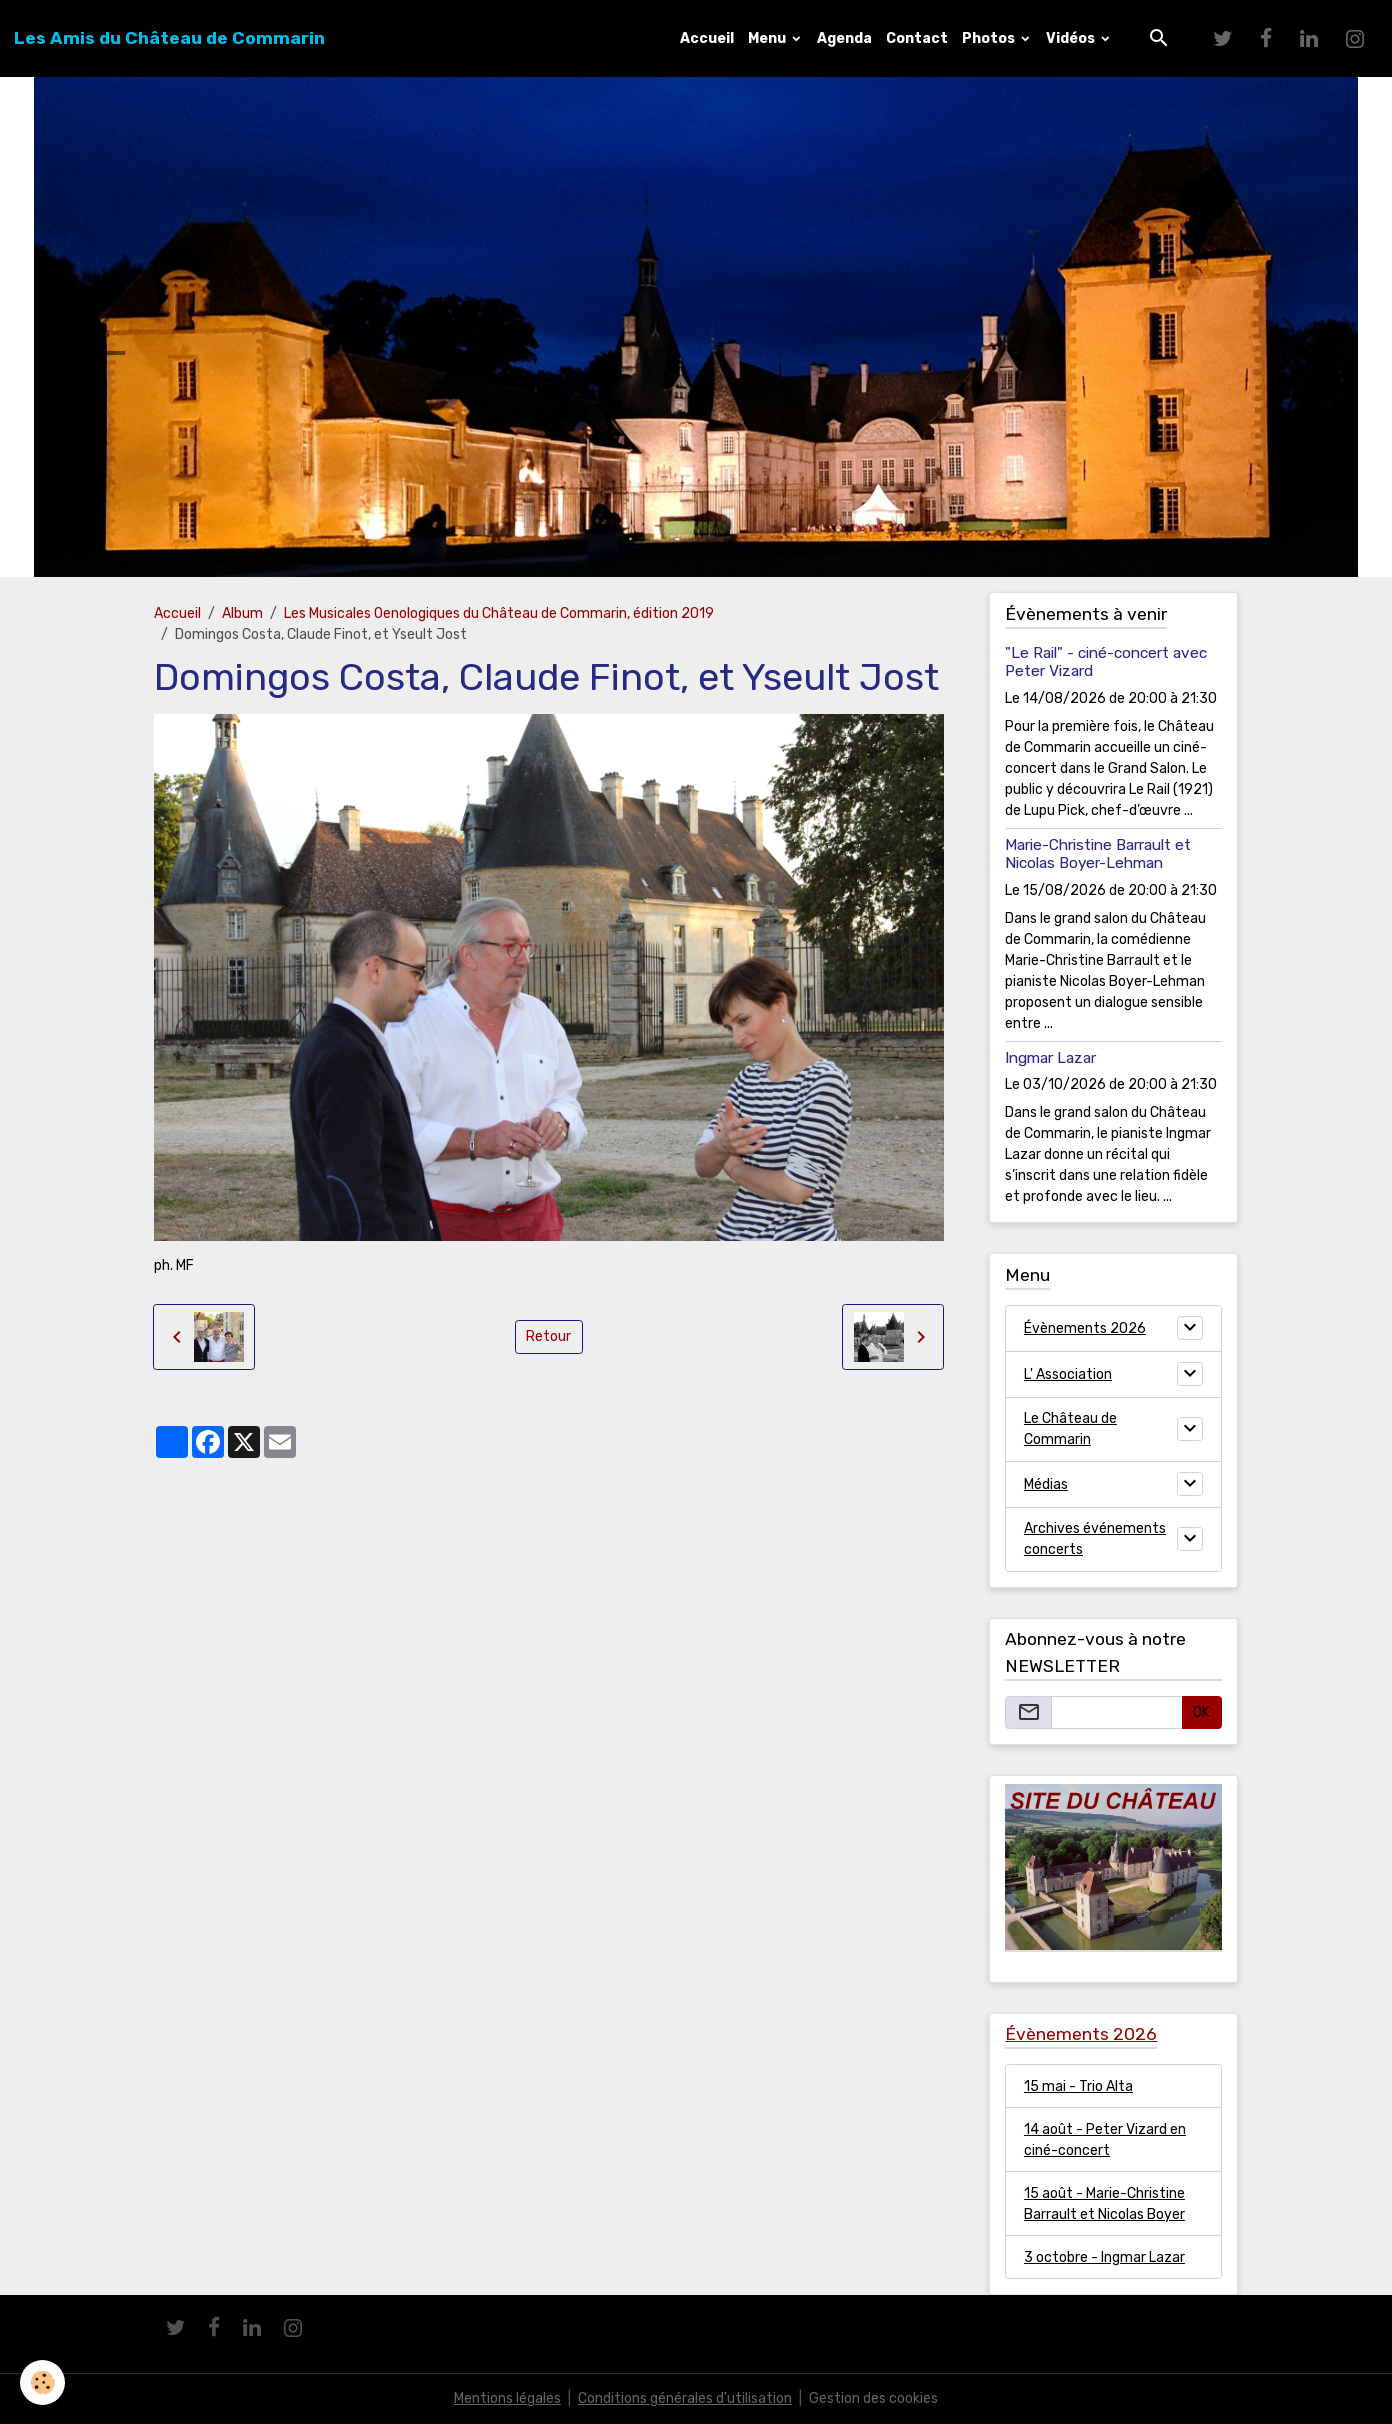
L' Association (1068, 1374)
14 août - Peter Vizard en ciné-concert (1105, 2140)
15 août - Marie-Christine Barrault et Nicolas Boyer (1104, 2204)
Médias (1046, 1484)
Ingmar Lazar (1050, 1058)
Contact (917, 38)
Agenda (844, 38)
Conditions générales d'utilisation (685, 2398)
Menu (768, 38)
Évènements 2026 (1085, 1328)
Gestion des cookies (873, 2398)
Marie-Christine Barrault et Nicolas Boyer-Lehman (1098, 854)
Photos (990, 38)
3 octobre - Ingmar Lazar (1104, 2257)
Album (242, 613)
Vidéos (1072, 38)
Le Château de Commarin (1070, 1429)
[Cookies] (42, 2382)
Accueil (707, 38)
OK (1201, 1712)
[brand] (169, 38)
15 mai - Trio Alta (1078, 2086)
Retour (548, 1336)
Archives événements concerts (1095, 1539)
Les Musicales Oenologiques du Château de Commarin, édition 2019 (499, 613)
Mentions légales (507, 2398)
